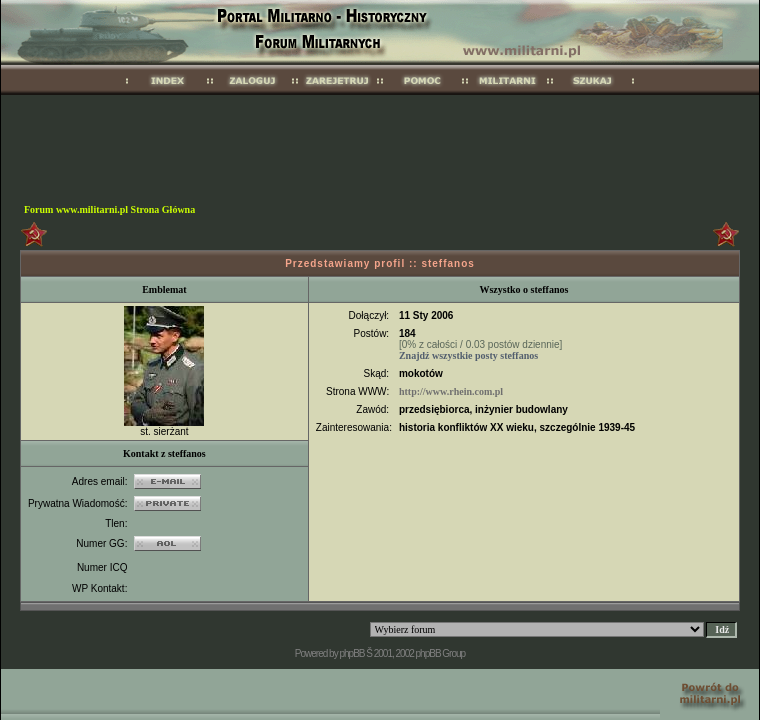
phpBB (351, 653)
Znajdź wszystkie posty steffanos (468, 355)
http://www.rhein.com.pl (451, 391)
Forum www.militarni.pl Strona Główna (109, 209)
